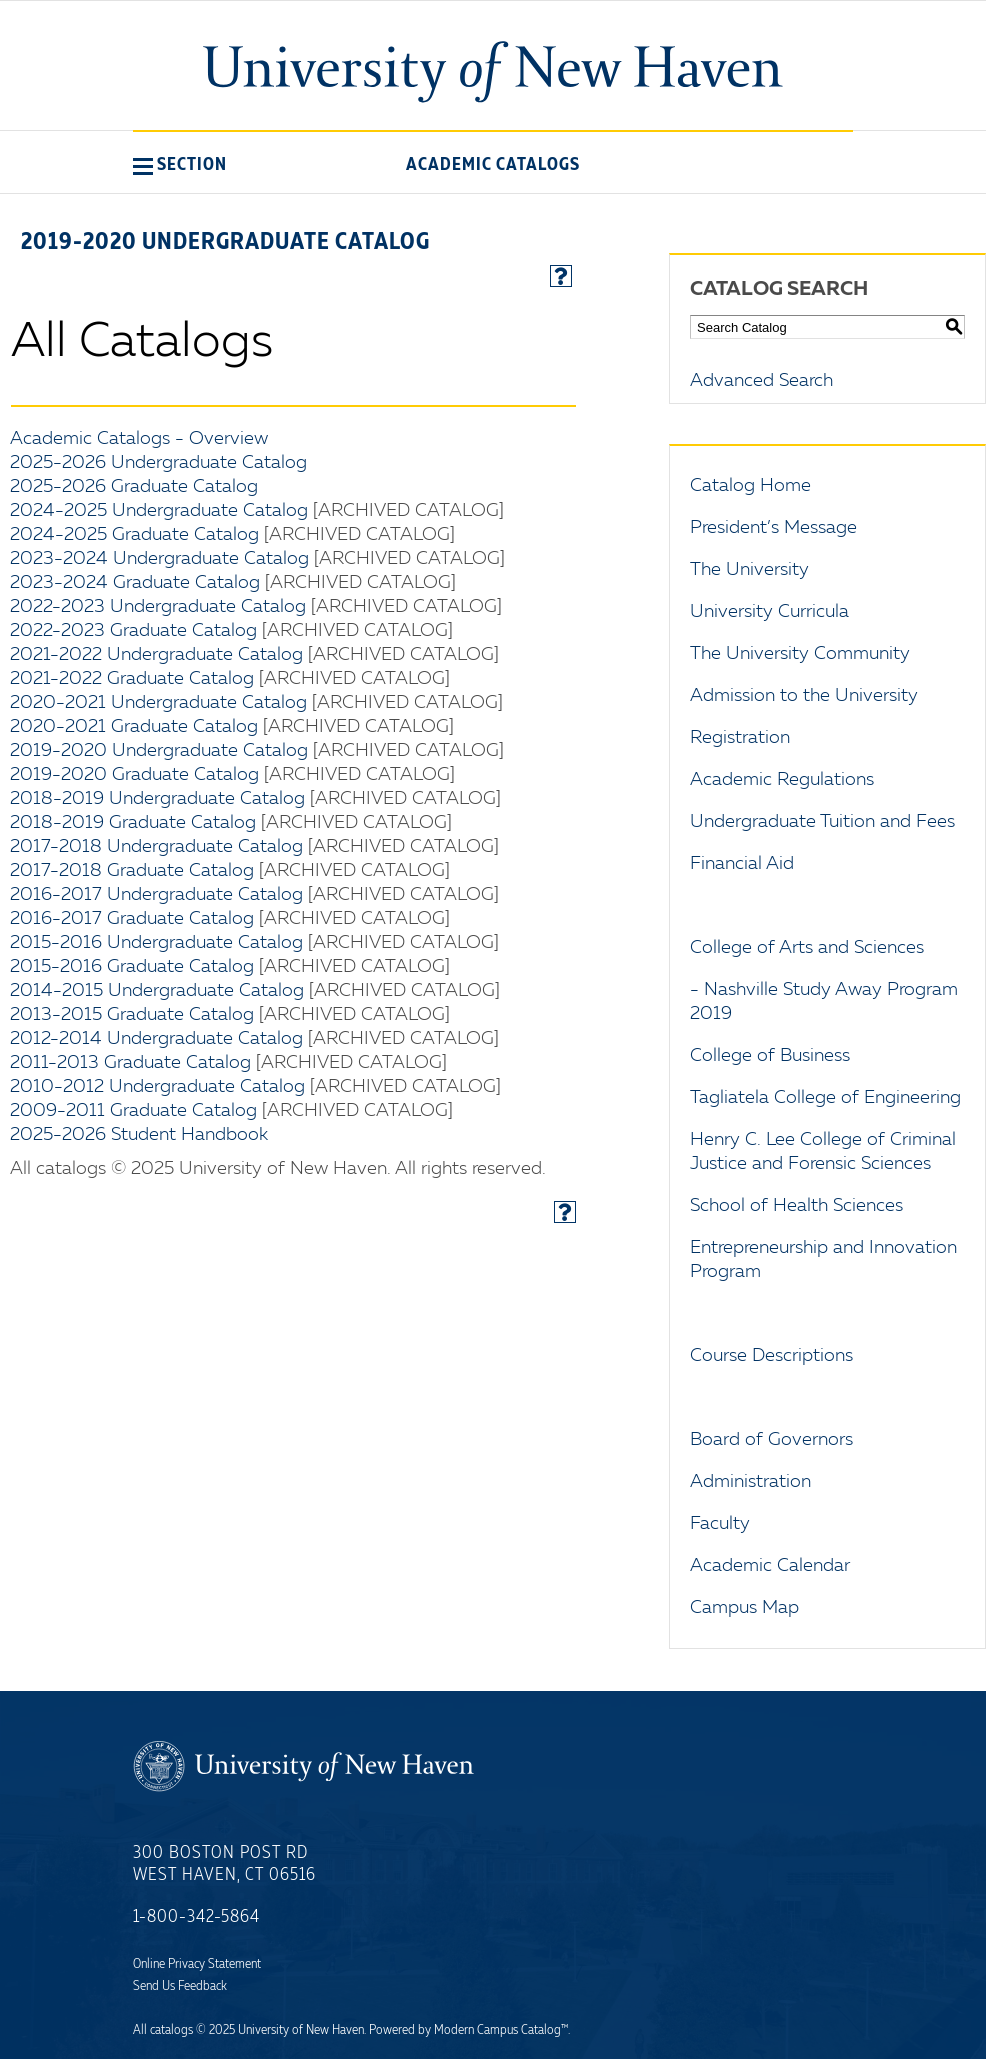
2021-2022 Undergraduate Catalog (156, 655)
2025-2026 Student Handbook (139, 1135)
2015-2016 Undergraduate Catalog (156, 943)
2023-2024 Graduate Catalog (135, 583)
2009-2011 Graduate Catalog (133, 1111)
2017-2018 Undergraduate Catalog (156, 847)
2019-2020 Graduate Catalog (134, 775)
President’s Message (773, 528)
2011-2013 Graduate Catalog (130, 1063)
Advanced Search (761, 381)
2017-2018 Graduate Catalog (132, 871)
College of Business (770, 1056)
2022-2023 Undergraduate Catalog (158, 607)
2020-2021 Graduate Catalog (134, 727)
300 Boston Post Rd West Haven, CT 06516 (224, 1864)
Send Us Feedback (180, 1986)
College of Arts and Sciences (807, 948)
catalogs (171, 2030)
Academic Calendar (770, 1566)
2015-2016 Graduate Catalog (132, 967)
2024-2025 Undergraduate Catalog (159, 511)
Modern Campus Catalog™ (501, 2030)
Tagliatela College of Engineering (825, 1098)
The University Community (800, 654)
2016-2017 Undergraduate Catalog (156, 895)
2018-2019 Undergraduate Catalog (157, 799)
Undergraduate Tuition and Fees (822, 822)
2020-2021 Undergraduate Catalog (158, 703)
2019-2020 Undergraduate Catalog (159, 751)
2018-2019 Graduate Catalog (133, 823)
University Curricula (769, 612)
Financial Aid (742, 864)
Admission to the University (804, 696)
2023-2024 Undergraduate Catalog (159, 559)
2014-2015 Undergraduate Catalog (157, 991)
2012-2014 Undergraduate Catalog (156, 1039)
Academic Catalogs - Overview (139, 439)
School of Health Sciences (796, 1206)
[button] (180, 164)
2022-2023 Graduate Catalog (133, 631)
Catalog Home (750, 486)
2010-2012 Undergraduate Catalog (157, 1087)
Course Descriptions (771, 1356)
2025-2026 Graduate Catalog (134, 487)
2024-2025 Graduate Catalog (134, 535)
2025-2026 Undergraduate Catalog (158, 463)
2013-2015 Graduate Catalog (132, 1015)
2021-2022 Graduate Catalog (132, 679)
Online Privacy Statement (197, 1964)
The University (749, 570)
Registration (740, 738)
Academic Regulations (782, 780)
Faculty (720, 1524)
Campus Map (744, 1608)
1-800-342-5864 (196, 1917)
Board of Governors (771, 1440)
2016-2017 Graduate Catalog (132, 919)
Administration (750, 1482)
